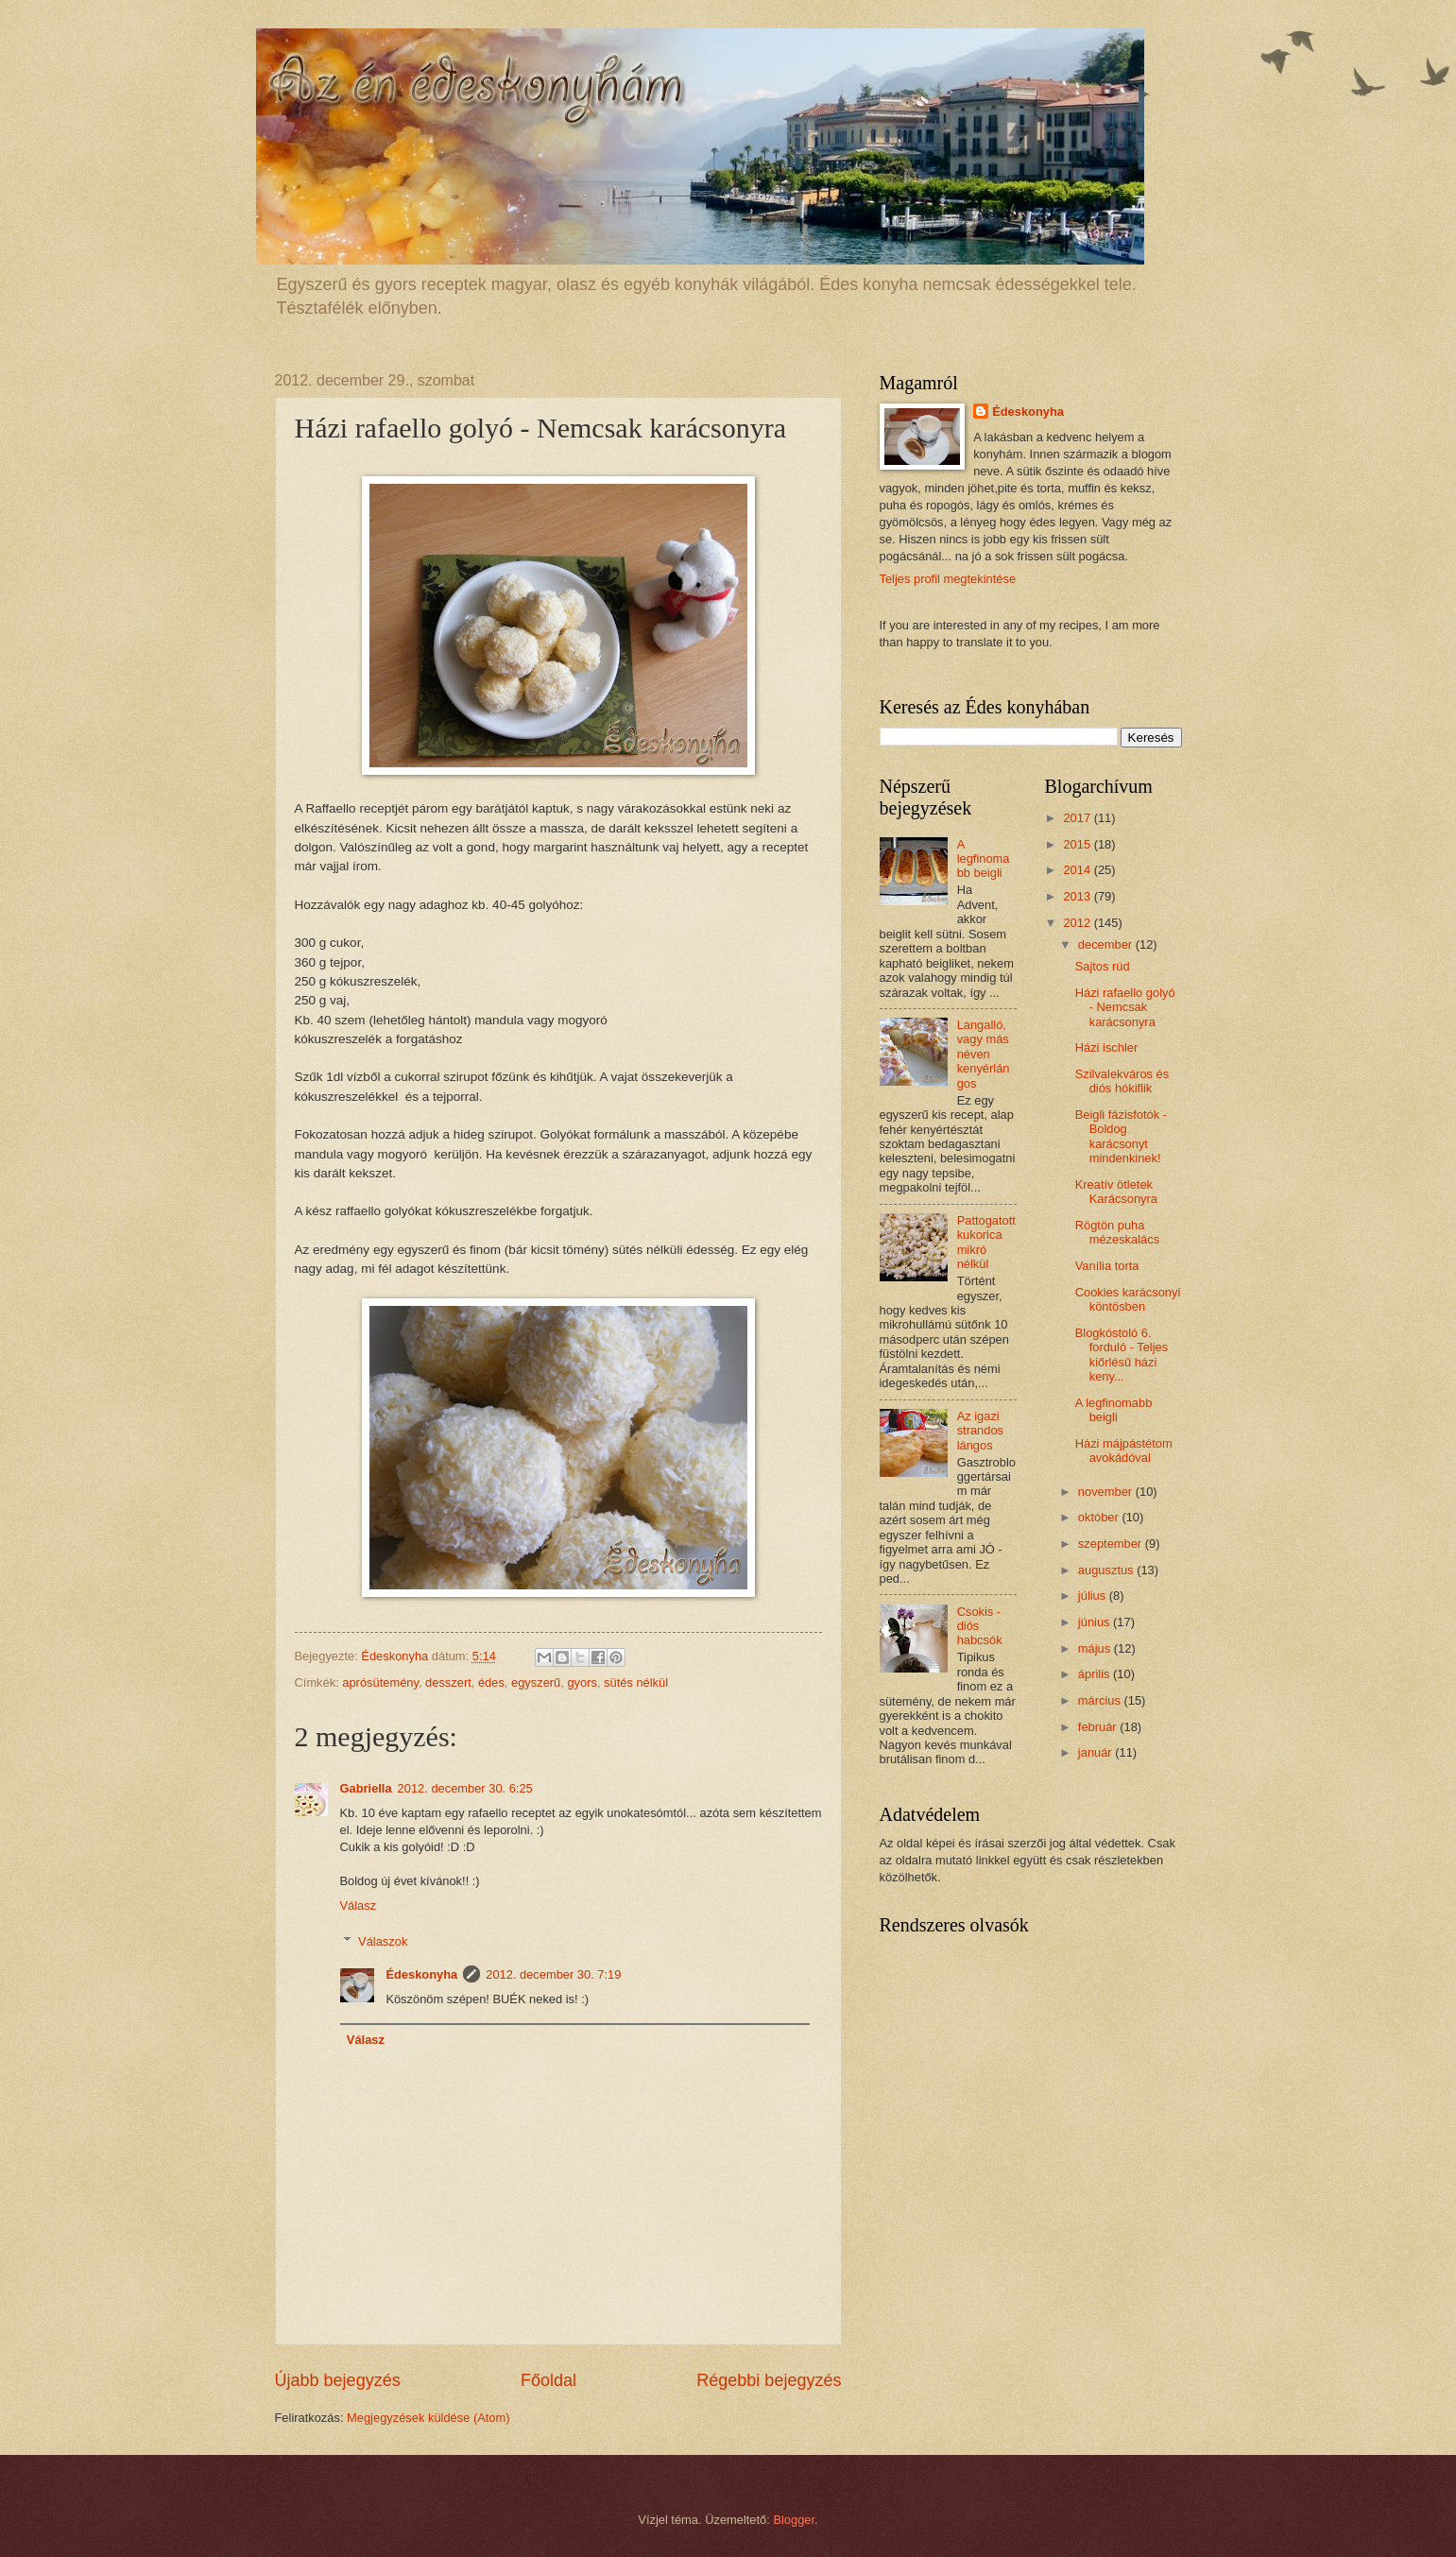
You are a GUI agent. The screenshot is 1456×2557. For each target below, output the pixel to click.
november (1107, 1491)
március (1101, 1700)
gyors (581, 1682)
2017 (1078, 818)
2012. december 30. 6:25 (465, 1788)
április (1095, 1674)
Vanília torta (1107, 1266)
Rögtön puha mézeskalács (1117, 1232)
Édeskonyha (421, 1974)
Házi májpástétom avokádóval (1124, 1450)
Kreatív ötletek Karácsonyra (1116, 1191)
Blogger (793, 2520)
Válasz (358, 1905)
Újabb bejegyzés (338, 2380)
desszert (448, 1682)
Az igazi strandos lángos (980, 1430)
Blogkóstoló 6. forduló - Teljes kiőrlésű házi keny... (1122, 1354)
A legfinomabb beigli (983, 859)
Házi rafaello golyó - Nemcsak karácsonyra (1125, 1007)
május (1096, 1648)
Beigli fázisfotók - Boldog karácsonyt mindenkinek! (1121, 1136)
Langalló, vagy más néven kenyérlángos (983, 1054)
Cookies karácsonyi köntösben (1128, 1299)
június (1095, 1622)
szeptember (1111, 1543)
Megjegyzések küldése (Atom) (428, 2418)
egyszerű (535, 1682)
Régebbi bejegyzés (768, 2380)
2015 (1078, 844)
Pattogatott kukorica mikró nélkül (986, 1242)
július (1093, 1595)
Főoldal (548, 2380)
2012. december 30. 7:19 (553, 1974)
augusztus (1107, 1570)
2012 (1078, 923)
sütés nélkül (636, 1682)
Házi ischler (1107, 1047)
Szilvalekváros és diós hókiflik (1122, 1081)
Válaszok (382, 1941)
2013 (1078, 896)
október (1100, 1517)
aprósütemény (380, 1682)
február (1099, 1727)
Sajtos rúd (1102, 966)
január (1096, 1752)
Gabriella (366, 1788)
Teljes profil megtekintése (948, 579)
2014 (1078, 870)
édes (491, 1682)
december (1107, 944)
